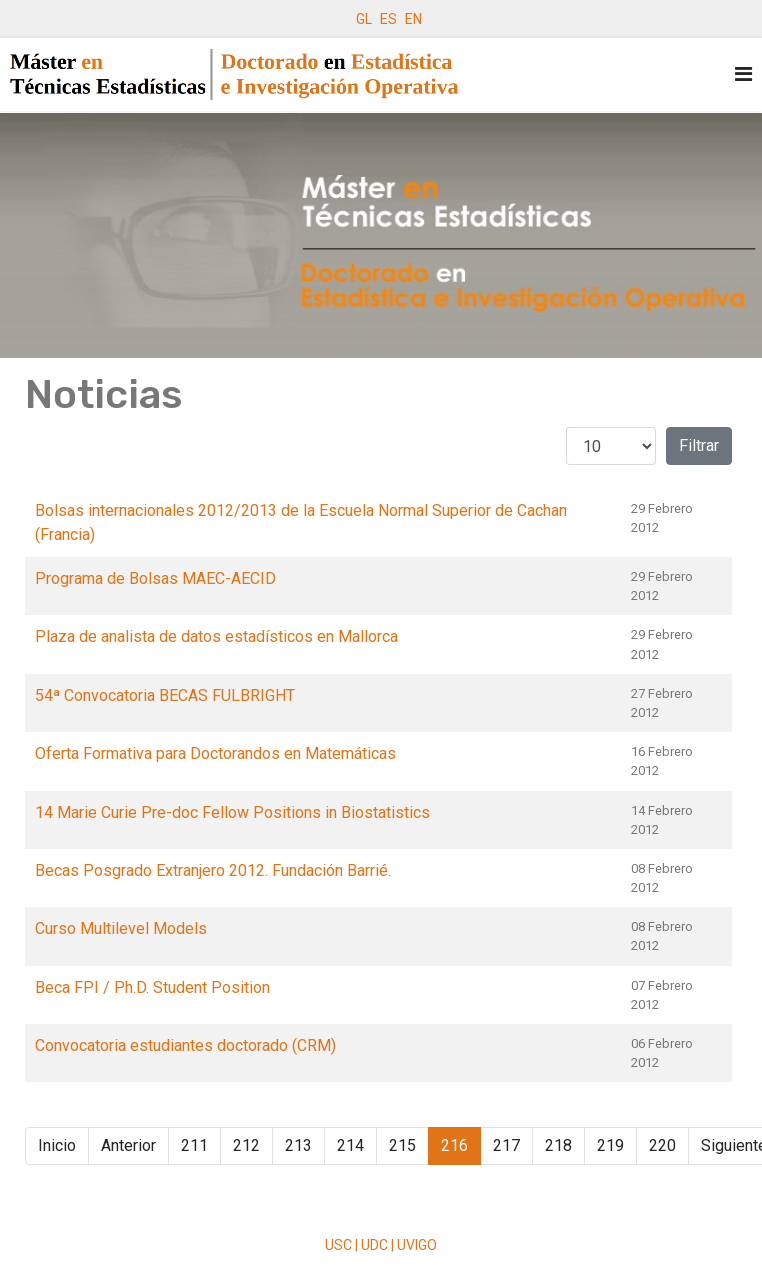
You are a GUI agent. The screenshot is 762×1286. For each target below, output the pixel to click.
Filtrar (699, 445)
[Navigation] (743, 74)
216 (454, 1145)
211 (194, 1145)
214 (350, 1145)
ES (388, 19)
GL (364, 19)
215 (402, 1145)
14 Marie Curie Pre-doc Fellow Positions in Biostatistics (232, 812)
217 (506, 1145)
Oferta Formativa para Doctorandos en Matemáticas (215, 753)
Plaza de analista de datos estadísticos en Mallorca (216, 636)
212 (246, 1145)
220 (662, 1145)
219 (610, 1145)
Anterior (128, 1145)
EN (413, 19)
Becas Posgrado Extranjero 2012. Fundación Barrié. (213, 870)
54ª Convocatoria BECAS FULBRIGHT (165, 695)
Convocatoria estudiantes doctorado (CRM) (185, 1045)
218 (558, 1145)
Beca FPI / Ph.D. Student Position (152, 987)
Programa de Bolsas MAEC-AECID (155, 578)
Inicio (57, 1145)
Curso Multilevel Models (121, 928)
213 (298, 1145)
